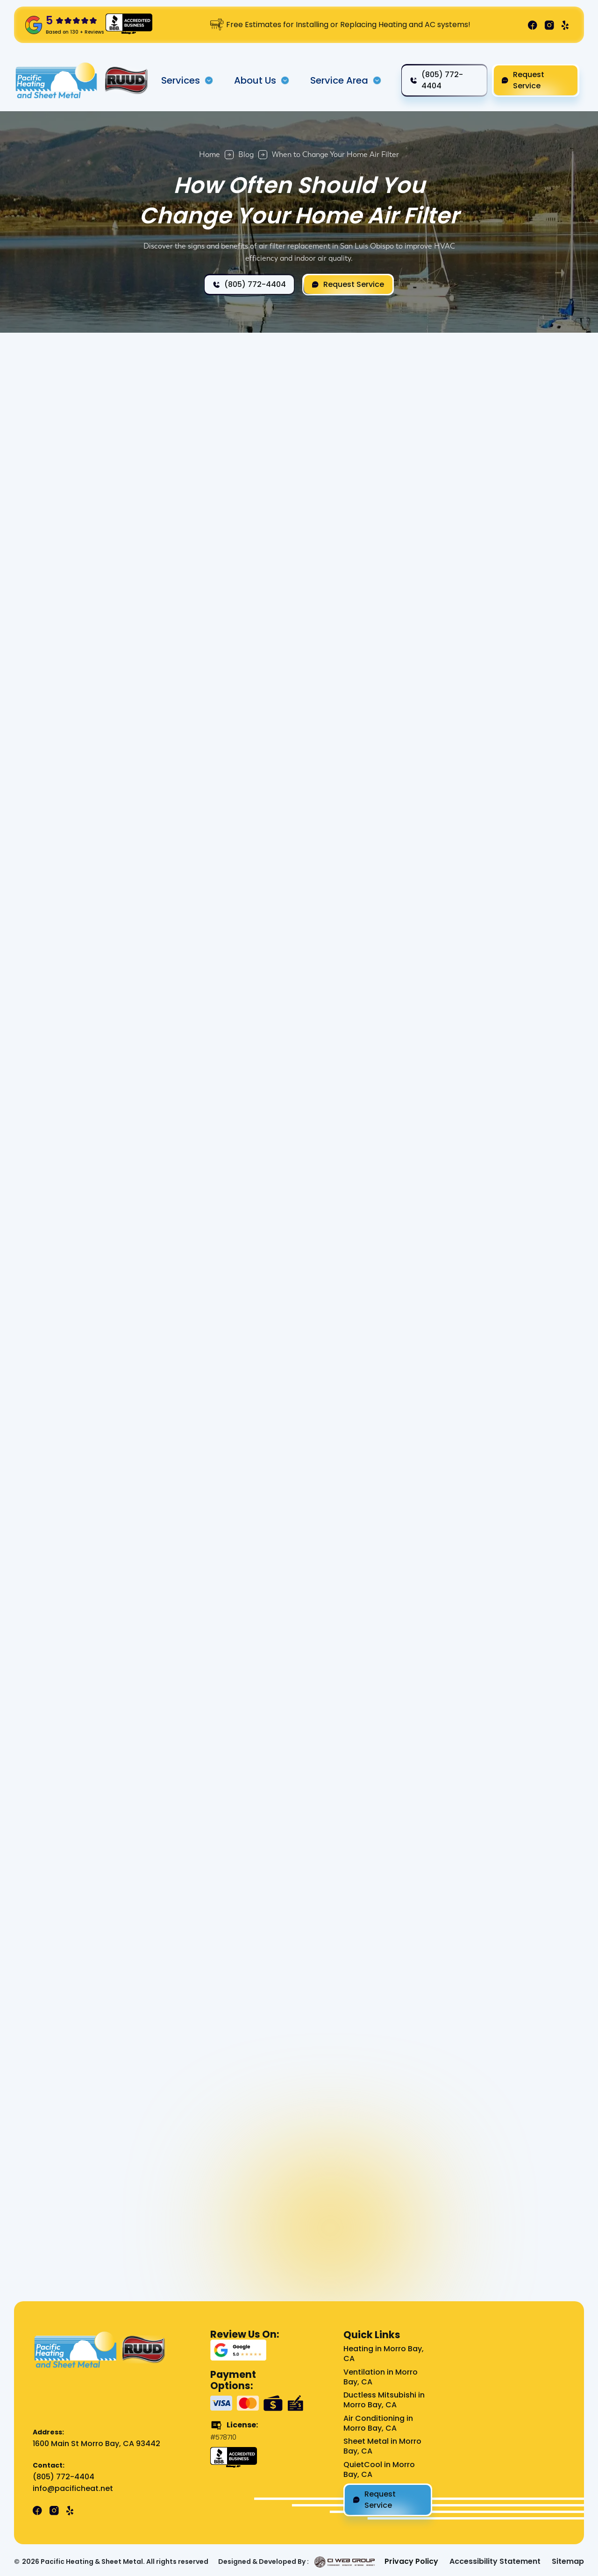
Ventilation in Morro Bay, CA (380, 2377)
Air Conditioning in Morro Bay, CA (378, 2423)
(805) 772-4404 (63, 2477)
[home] (57, 80)
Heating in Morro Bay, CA (383, 2354)
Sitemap (568, 2562)
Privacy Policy (411, 2562)
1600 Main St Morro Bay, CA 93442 (96, 2444)
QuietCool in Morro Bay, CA (379, 2470)
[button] (187, 80)
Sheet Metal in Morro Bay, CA (382, 2446)
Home (209, 154)
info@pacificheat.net (73, 2489)
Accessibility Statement (495, 2562)
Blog (246, 154)
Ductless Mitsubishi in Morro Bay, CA (384, 2400)
